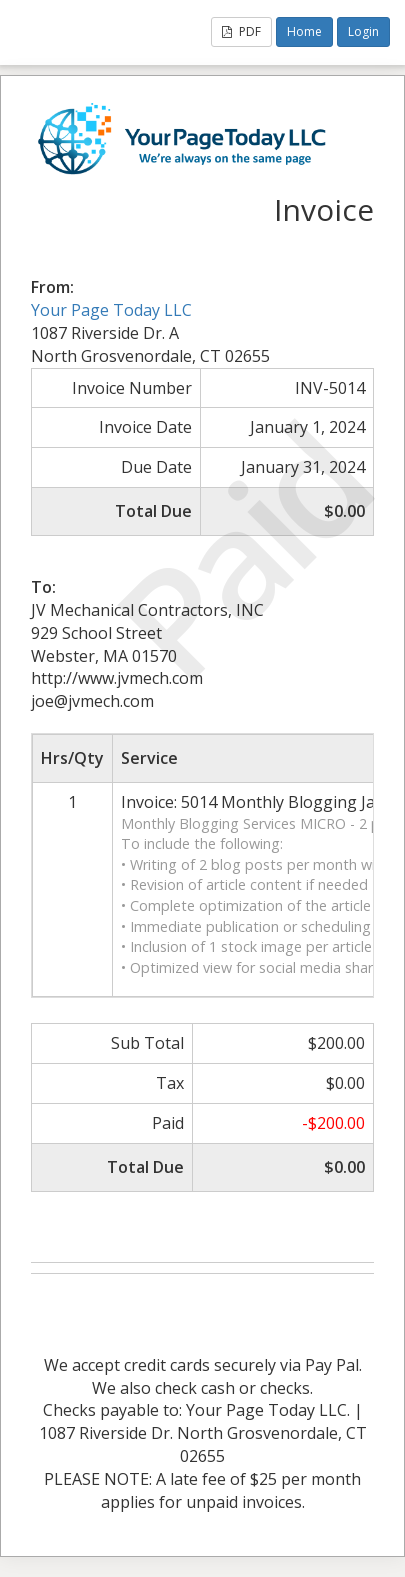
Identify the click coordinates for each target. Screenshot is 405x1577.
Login (363, 31)
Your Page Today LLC (111, 310)
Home (304, 31)
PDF (241, 31)
